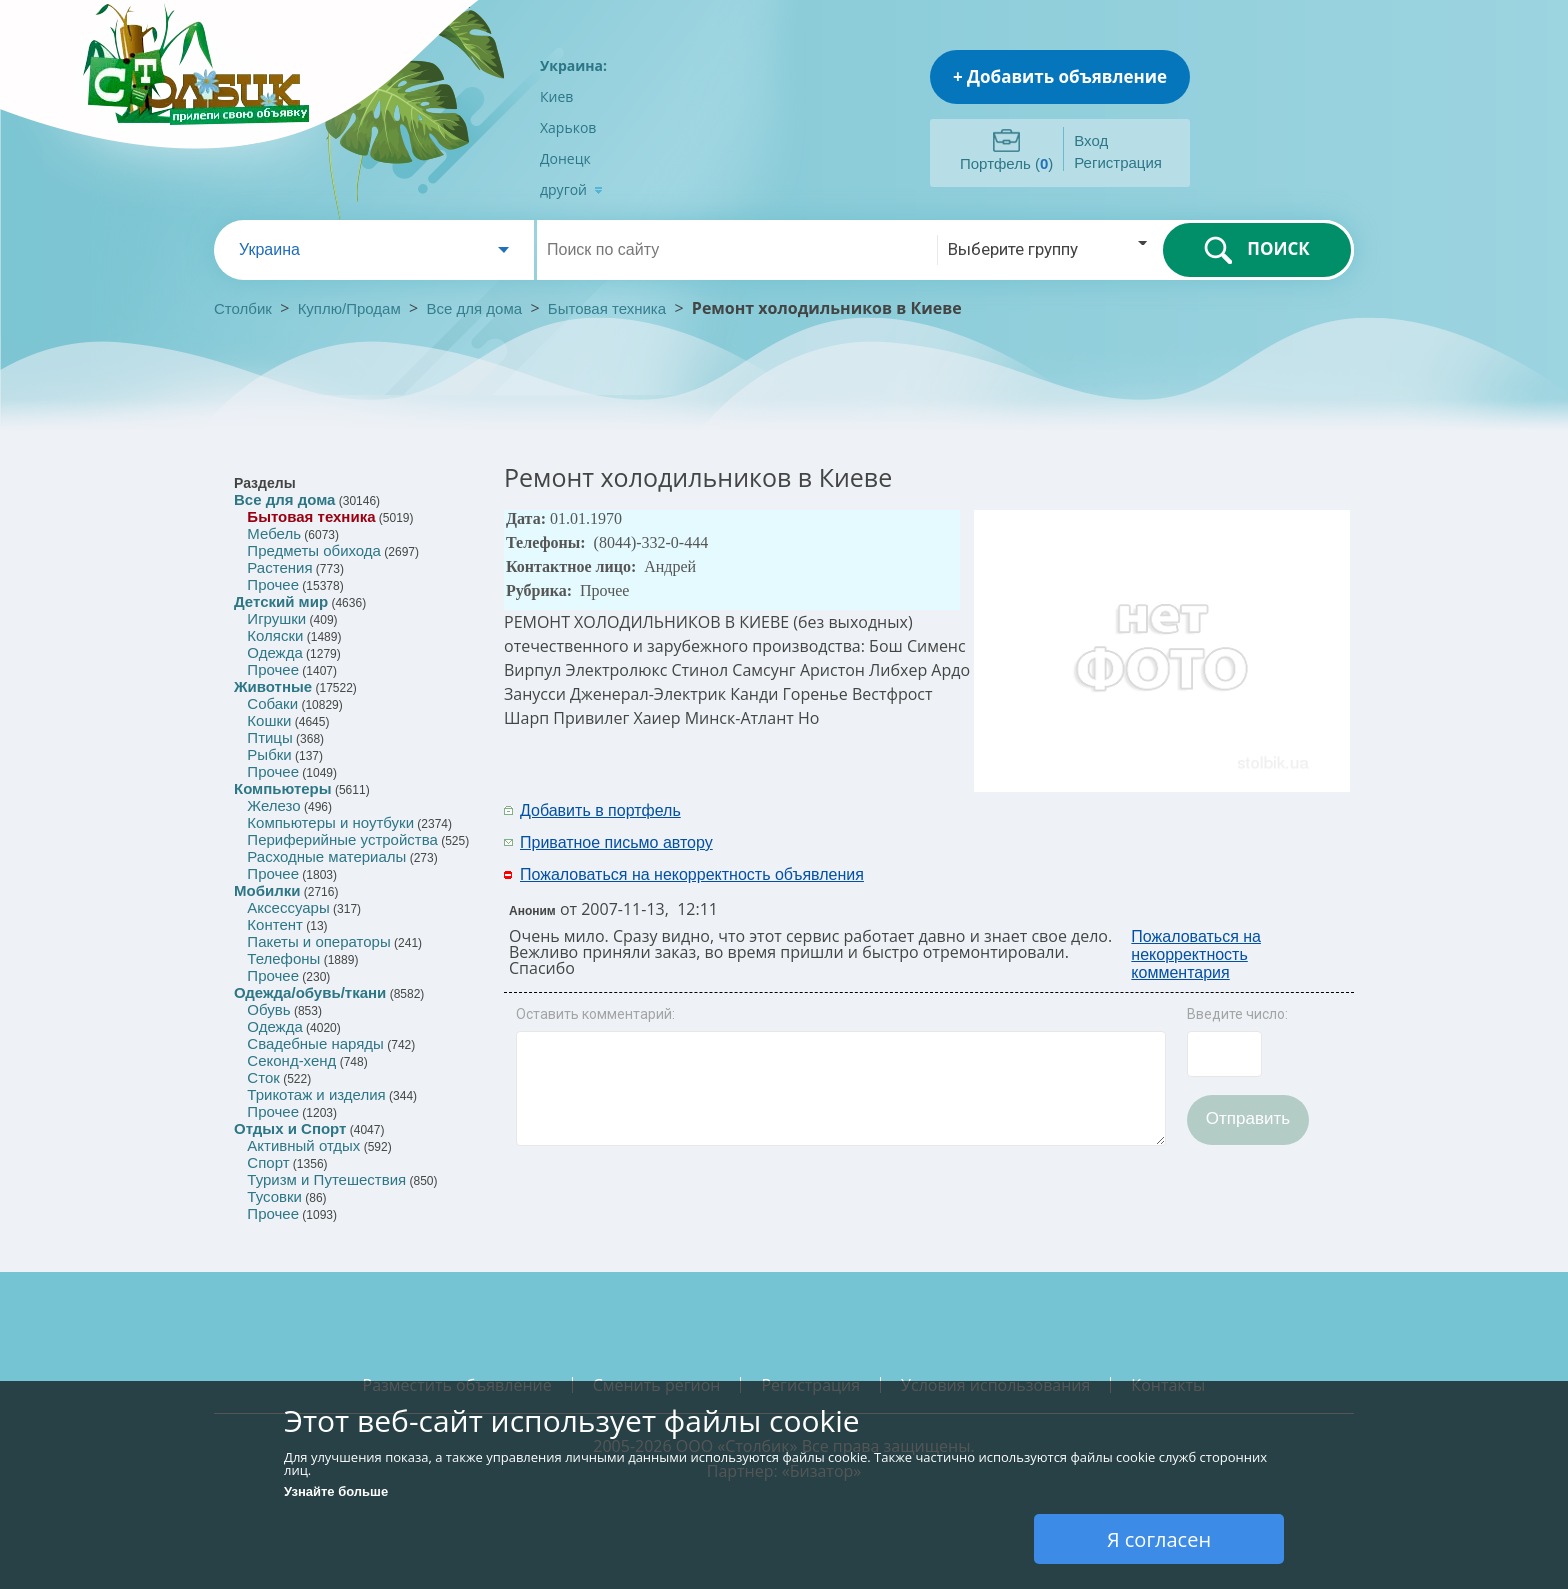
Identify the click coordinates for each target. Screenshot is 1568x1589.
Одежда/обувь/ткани (310, 992)
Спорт (268, 1162)
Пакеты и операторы (318, 941)
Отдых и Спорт (290, 1128)
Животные (273, 686)
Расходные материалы (326, 856)
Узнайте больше (336, 1491)
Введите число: (1237, 1014)
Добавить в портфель (600, 810)
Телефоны (283, 958)
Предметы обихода (314, 550)
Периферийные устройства (342, 839)
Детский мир (281, 601)
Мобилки (267, 890)
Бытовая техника (607, 308)
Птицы (269, 737)
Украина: (573, 65)
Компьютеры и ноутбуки (330, 822)
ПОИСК (1256, 250)
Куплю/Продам (351, 308)
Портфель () (1006, 163)
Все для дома (475, 308)
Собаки (272, 703)
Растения (279, 567)
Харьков (568, 127)
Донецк (565, 158)
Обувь (268, 1009)
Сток (263, 1077)
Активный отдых (303, 1145)
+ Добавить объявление (1060, 76)
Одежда (274, 652)
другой (571, 189)
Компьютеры (283, 788)
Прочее (273, 584)
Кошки (269, 720)
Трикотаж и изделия (316, 1094)
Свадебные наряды (315, 1043)
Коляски (275, 635)
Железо (273, 805)
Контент (275, 924)
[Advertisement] (1091, 825)
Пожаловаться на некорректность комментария (1196, 954)
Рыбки (269, 754)
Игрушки (276, 618)
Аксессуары (288, 907)
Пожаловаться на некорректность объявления (692, 874)
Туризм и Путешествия (326, 1179)
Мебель (274, 533)
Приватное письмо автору (616, 842)
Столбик (243, 308)
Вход (1091, 140)
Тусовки (274, 1196)
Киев (556, 96)
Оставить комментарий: (595, 1014)
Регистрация (1118, 162)
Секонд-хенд (291, 1060)
